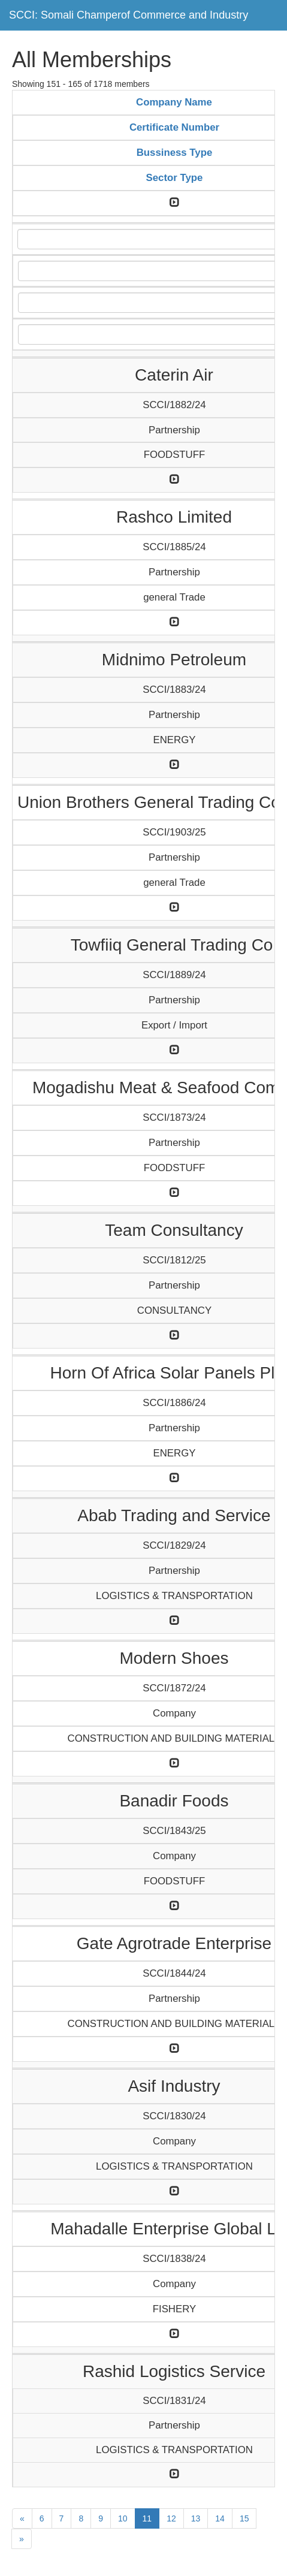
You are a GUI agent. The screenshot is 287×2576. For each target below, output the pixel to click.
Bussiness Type (175, 152)
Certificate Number (174, 127)
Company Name (174, 102)
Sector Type (174, 177)
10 (123, 2518)
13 (196, 2518)
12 (171, 2518)
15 (244, 2518)
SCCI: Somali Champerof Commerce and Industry (128, 15)
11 (147, 2518)
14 (220, 2518)
